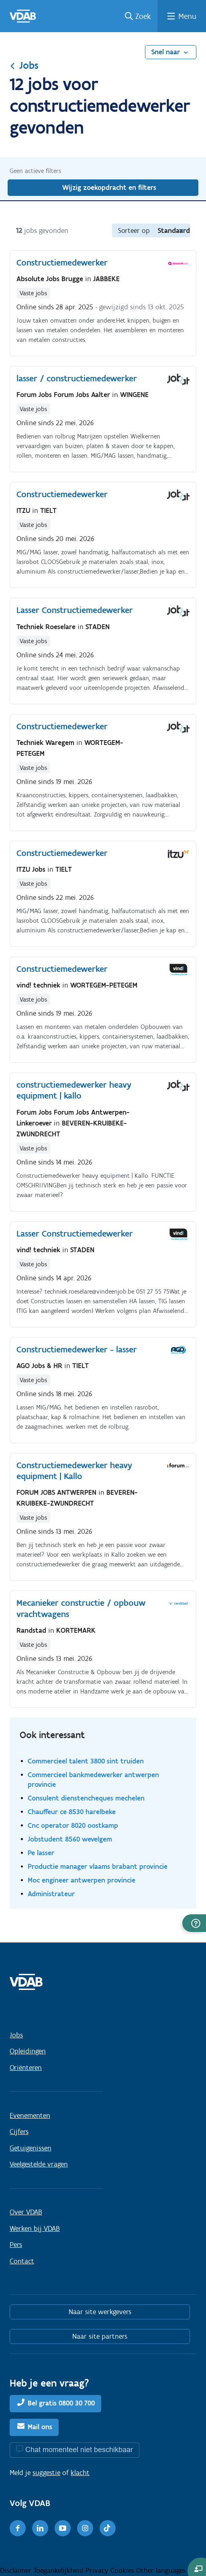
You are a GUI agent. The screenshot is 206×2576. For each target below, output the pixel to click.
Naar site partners (99, 2336)
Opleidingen (28, 2051)
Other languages (161, 2570)
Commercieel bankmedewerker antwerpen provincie (93, 1779)
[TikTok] (108, 2528)
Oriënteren (26, 2067)
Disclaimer (16, 2570)
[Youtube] (63, 2528)
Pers (16, 2244)
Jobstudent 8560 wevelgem (70, 1839)
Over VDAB (26, 2212)
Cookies (123, 2570)
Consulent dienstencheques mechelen (86, 1798)
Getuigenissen (30, 2148)
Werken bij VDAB (35, 2228)
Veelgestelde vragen (39, 2164)
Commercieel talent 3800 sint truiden (86, 1761)
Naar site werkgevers (100, 2311)
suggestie (46, 2472)
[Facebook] (18, 2528)
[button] (194, 1923)
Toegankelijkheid (59, 2570)
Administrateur (51, 1893)
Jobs (24, 65)
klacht (80, 2472)
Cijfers (19, 2131)
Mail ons (40, 2426)
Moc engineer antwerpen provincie (81, 1880)
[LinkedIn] (40, 2528)
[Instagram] (85, 2528)
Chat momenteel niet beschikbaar (79, 2449)
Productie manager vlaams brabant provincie (97, 1866)
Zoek (143, 16)
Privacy (98, 2570)
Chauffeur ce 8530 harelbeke (72, 1811)
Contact (22, 2261)
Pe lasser (41, 1852)
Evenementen (30, 2115)
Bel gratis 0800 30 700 (61, 2403)
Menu (187, 16)
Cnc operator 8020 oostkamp (73, 1825)
